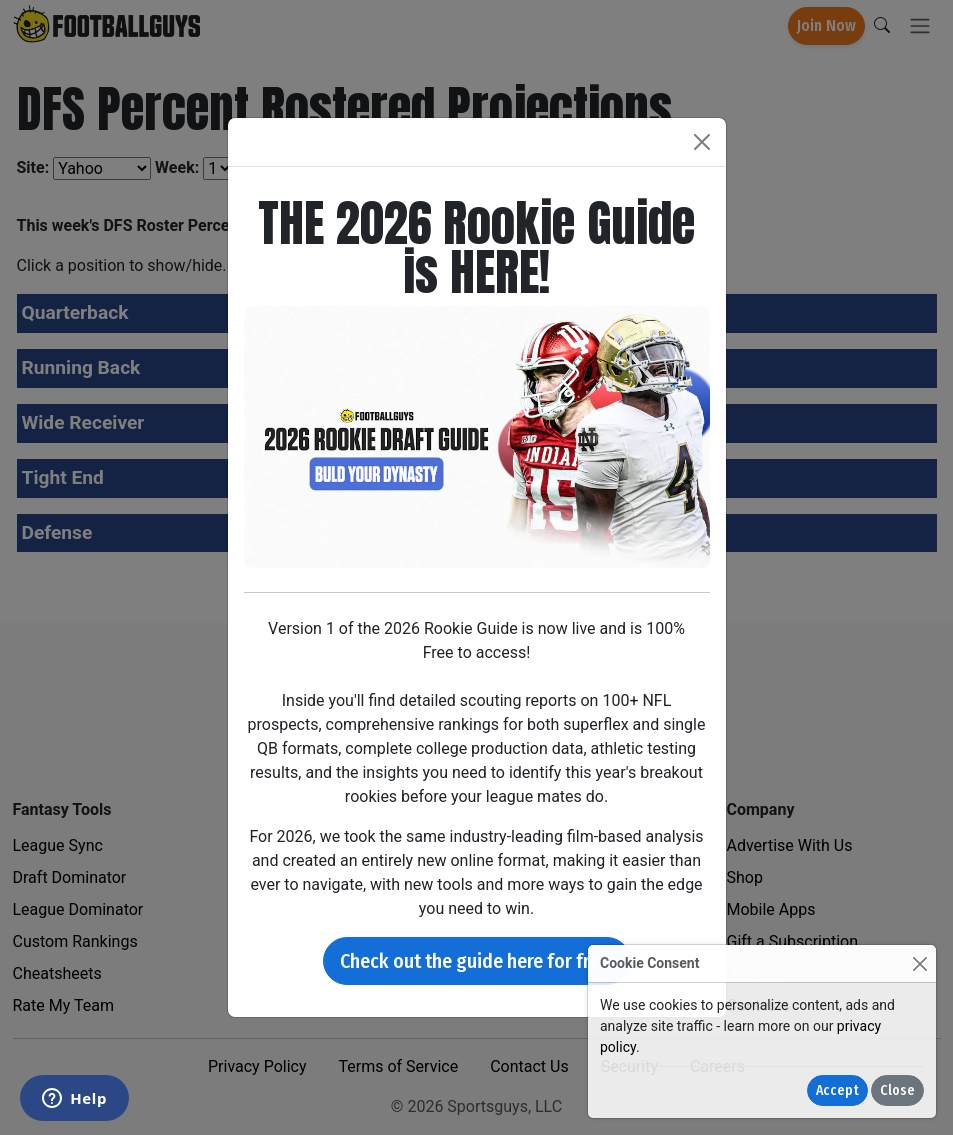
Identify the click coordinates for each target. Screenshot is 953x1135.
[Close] (919, 963)
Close (897, 1090)
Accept (837, 1090)
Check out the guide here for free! (477, 961)
